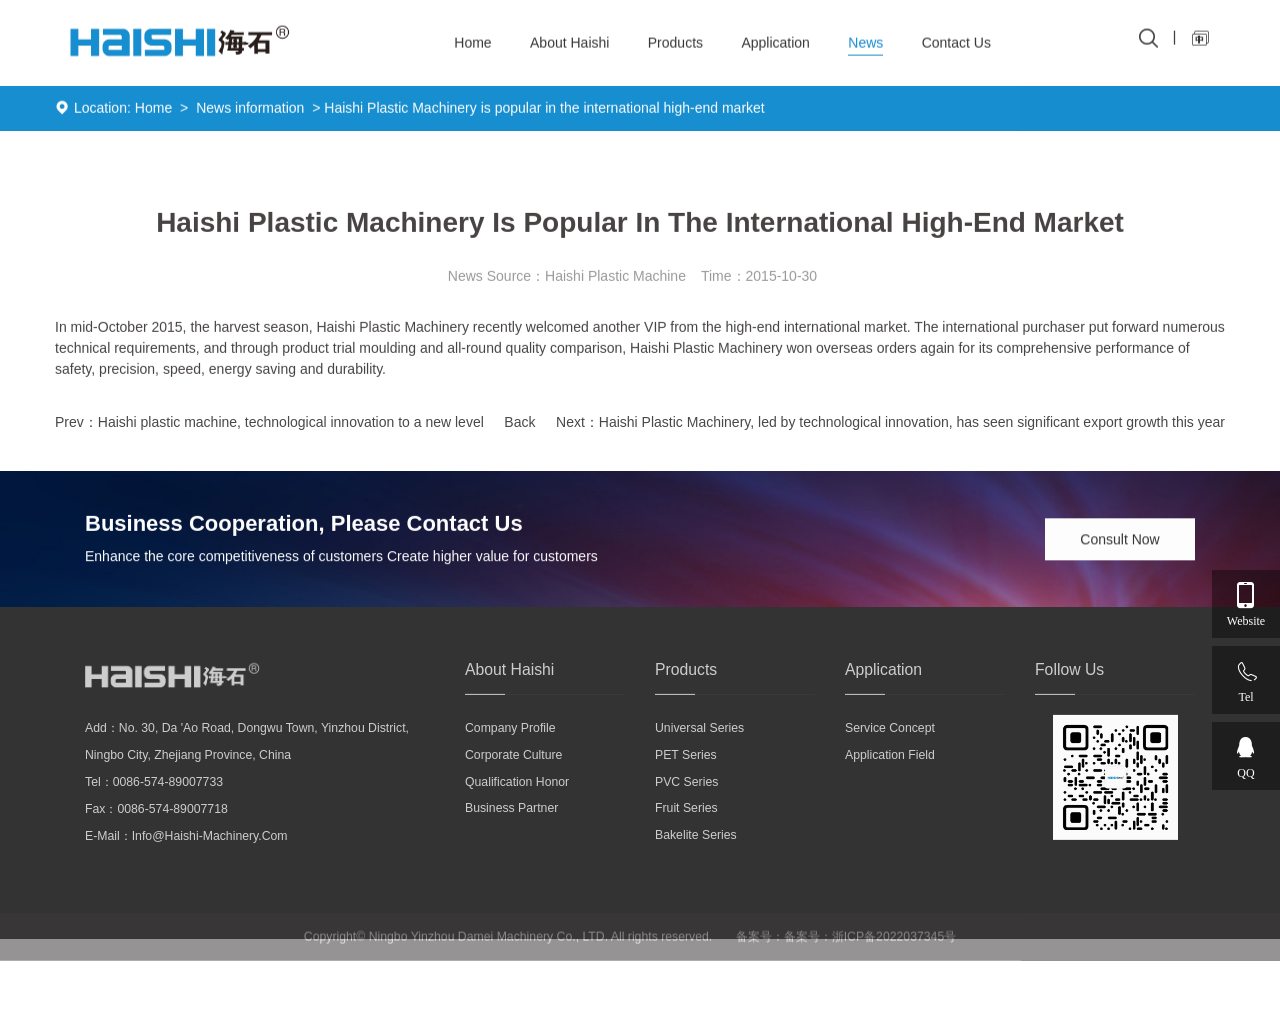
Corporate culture (513, 772)
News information (250, 111)
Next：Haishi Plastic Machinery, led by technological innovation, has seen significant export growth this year (890, 426)
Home (153, 111)
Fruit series (686, 826)
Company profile (510, 746)
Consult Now (1119, 542)
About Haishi (569, 36)
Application (775, 36)
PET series (686, 772)
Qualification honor (517, 799)
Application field (890, 772)
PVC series (686, 799)
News (865, 36)
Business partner (511, 826)
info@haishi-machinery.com (210, 854)
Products (675, 36)
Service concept (890, 746)
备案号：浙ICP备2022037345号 (870, 957)
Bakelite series (696, 853)
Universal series (699, 746)
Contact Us (956, 36)
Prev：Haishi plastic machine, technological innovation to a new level (269, 426)
